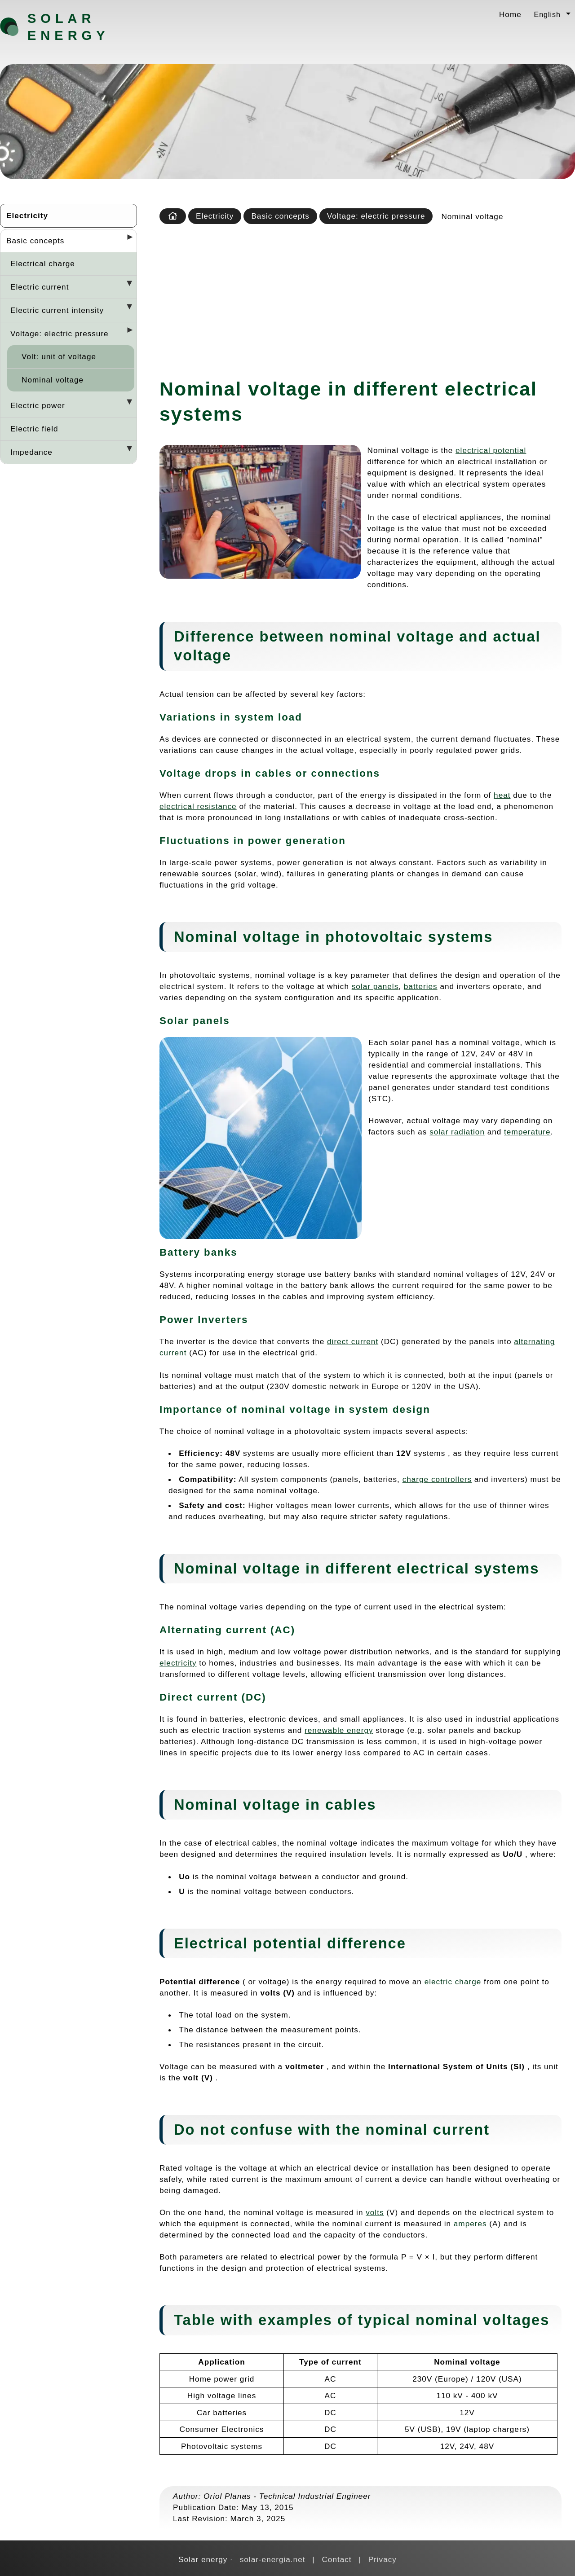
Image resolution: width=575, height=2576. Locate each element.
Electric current (39, 286)
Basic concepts (35, 240)
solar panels (375, 986)
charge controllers (437, 1479)
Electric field (34, 428)
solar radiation (457, 1131)
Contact (336, 2559)
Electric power (37, 405)
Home (510, 14)
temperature (527, 1131)
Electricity (27, 215)
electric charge (453, 1981)
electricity (178, 1662)
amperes (470, 2223)
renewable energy (339, 1730)
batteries (421, 986)
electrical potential (491, 450)
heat (502, 795)
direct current (352, 1341)
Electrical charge (42, 263)
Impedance (31, 452)
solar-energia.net (272, 2559)
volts (375, 2212)
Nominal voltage (53, 379)
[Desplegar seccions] (126, 239)
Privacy (382, 2559)
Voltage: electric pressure (59, 333)
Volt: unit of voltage (59, 356)
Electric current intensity (57, 310)
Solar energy (68, 27)
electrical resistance (198, 806)
